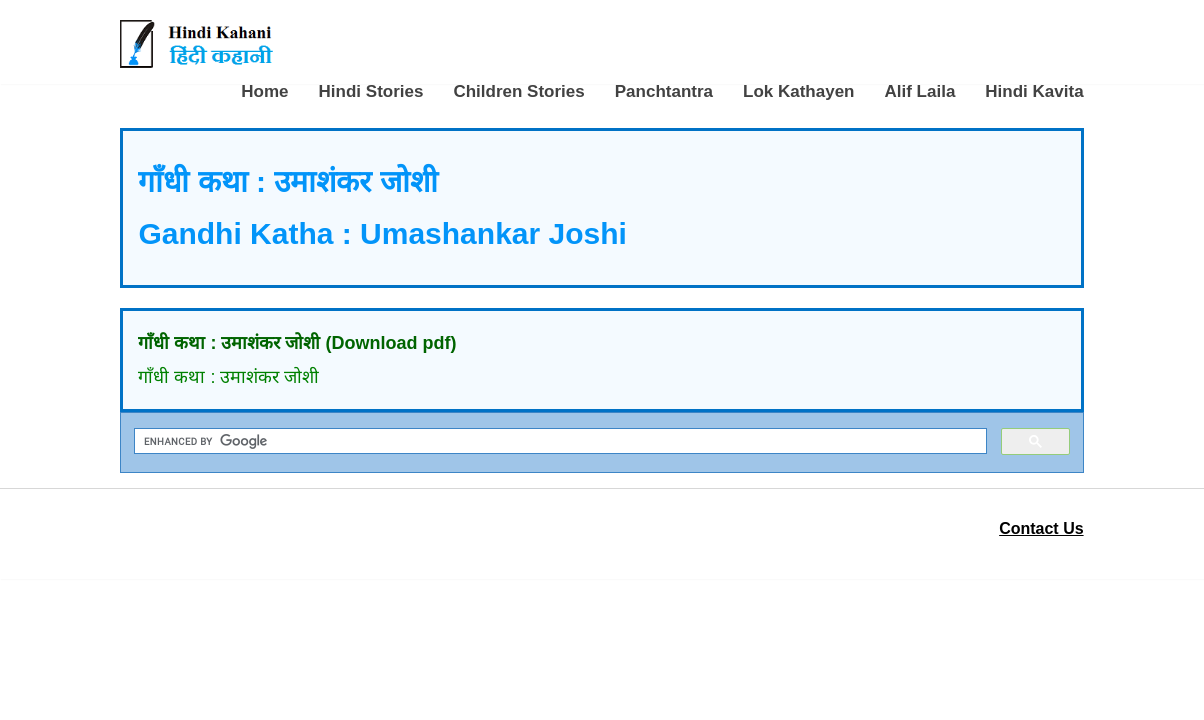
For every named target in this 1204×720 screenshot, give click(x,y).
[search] (558, 441)
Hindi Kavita (1034, 91)
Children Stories (518, 91)
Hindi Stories (371, 91)
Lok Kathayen (798, 91)
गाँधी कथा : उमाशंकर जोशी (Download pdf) (297, 343)
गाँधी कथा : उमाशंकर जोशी (228, 377)
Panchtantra (664, 91)
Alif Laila (919, 91)
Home (264, 91)
